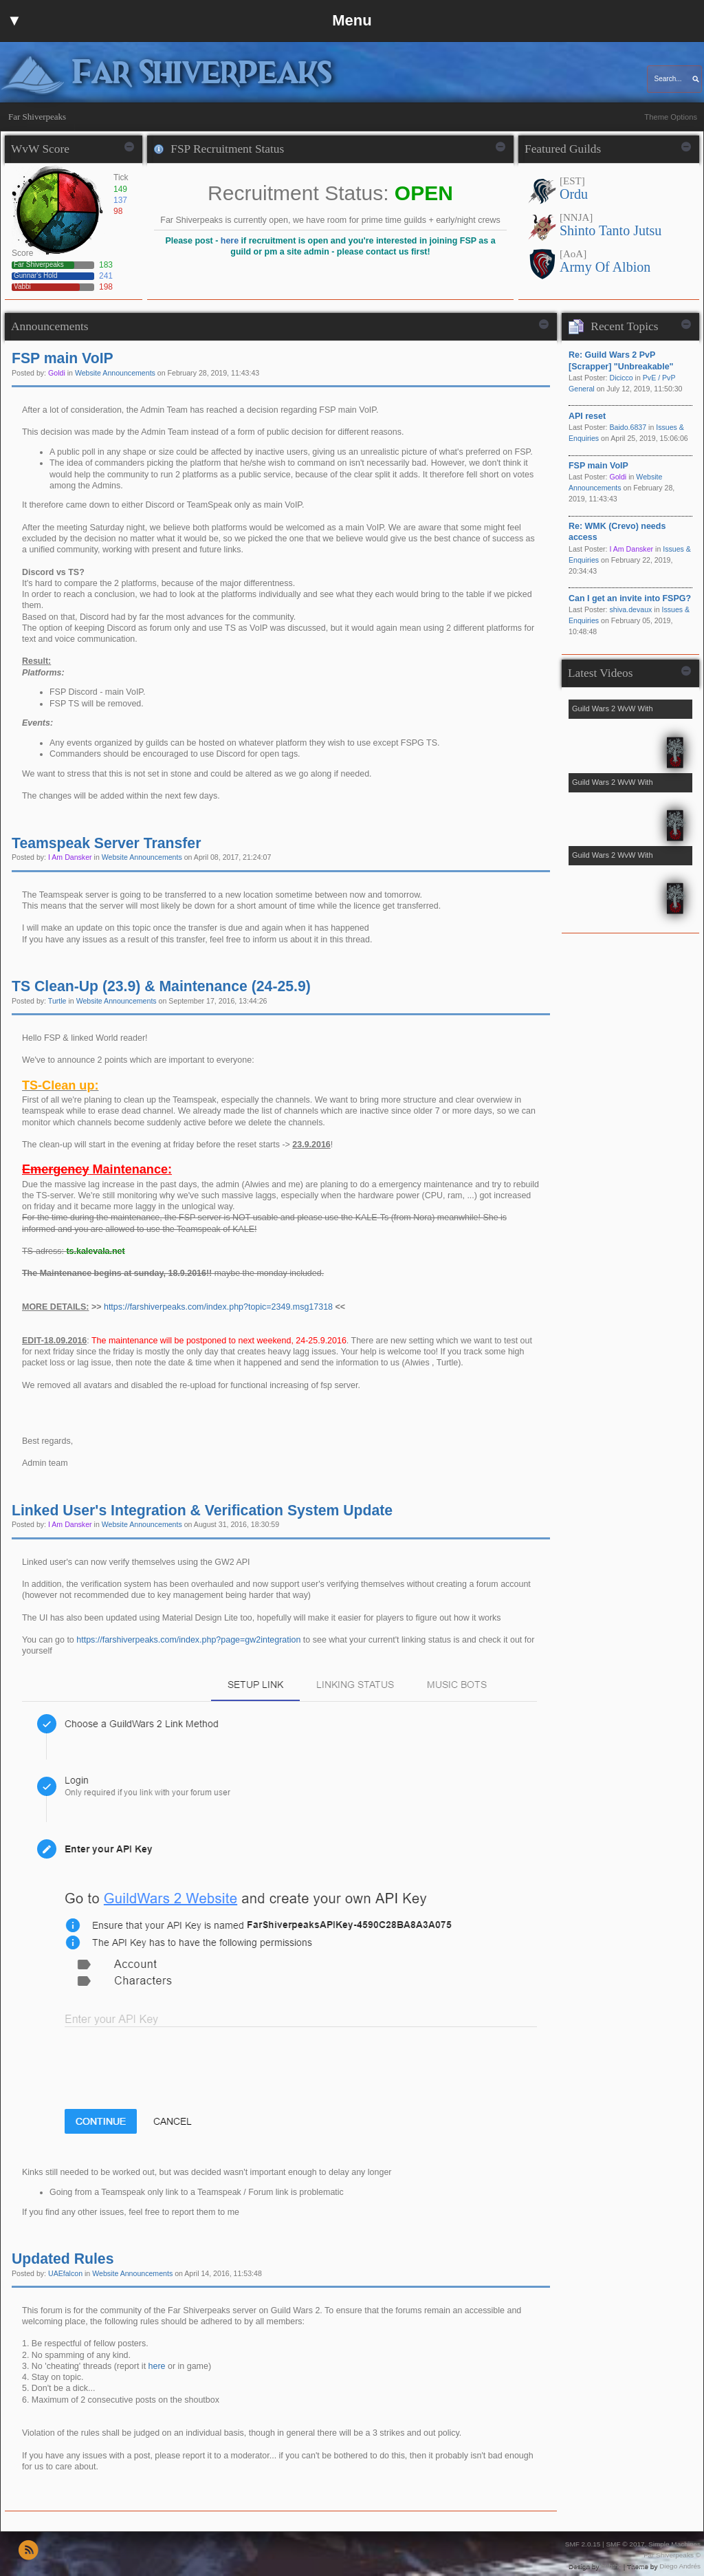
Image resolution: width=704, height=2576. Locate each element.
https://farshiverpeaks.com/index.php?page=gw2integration (188, 1640)
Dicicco (620, 378)
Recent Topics (624, 326)
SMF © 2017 (625, 2544)
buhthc (611, 2566)
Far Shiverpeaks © (672, 2555)
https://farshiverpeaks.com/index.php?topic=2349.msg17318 (218, 1307)
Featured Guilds (563, 148)
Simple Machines (674, 2544)
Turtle (57, 1001)
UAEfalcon (65, 2273)
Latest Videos (600, 673)
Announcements (50, 326)
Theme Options (670, 117)
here (230, 241)
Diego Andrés (680, 2566)
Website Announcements (115, 373)
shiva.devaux (630, 609)
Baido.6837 (627, 427)
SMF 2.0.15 (583, 2544)
